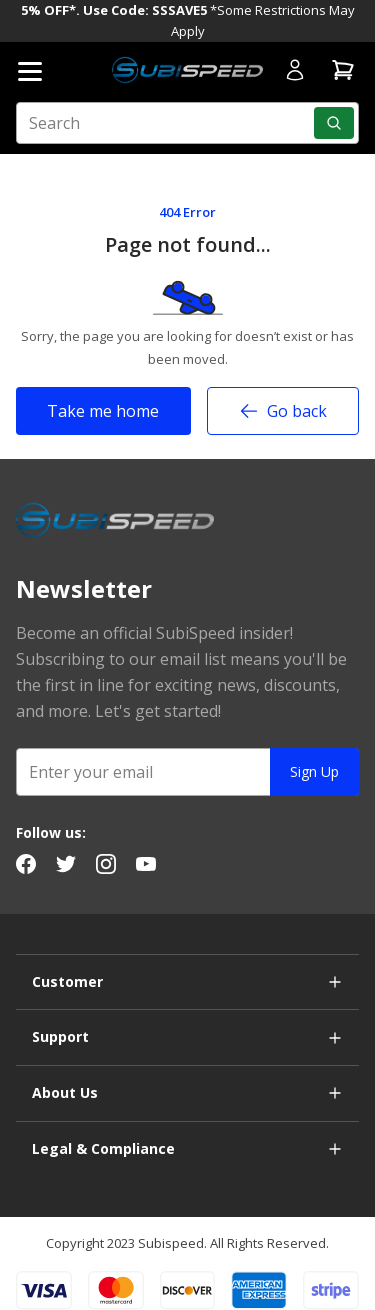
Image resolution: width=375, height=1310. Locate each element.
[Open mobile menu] (30, 72)
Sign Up (314, 771)
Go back (283, 411)
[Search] (334, 123)
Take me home (103, 411)
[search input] (187, 123)
